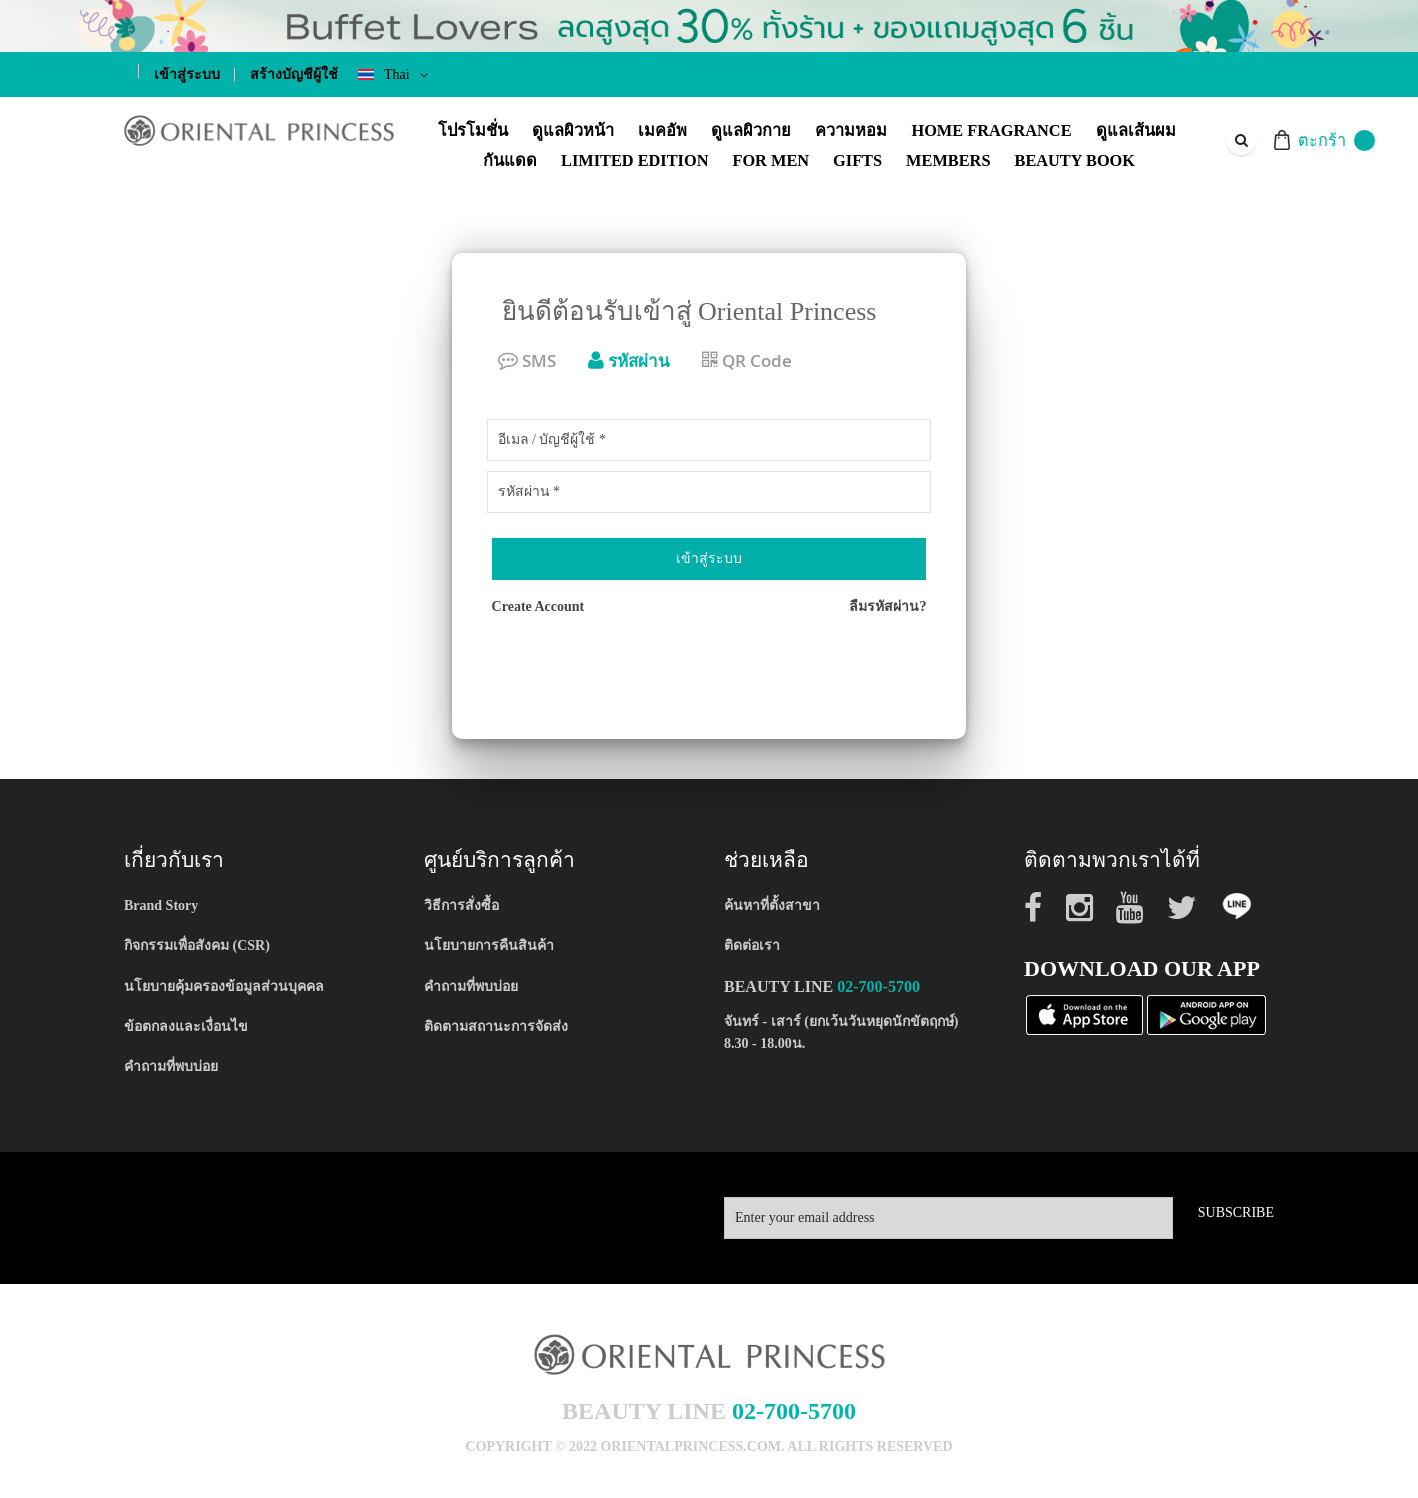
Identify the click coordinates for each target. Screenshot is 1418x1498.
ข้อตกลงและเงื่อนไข (186, 1026)
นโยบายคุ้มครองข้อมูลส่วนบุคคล (224, 986)
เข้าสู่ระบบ (187, 74)
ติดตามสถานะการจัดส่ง (496, 1026)
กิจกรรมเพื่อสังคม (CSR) (197, 945)
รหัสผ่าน (629, 360)
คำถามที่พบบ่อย (171, 1066)
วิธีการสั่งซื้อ (461, 905)
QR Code (747, 360)
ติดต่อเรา (752, 945)
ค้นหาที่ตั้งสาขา (772, 905)
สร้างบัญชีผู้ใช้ (294, 74)
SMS (527, 360)
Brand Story (161, 905)
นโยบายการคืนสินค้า (489, 945)
